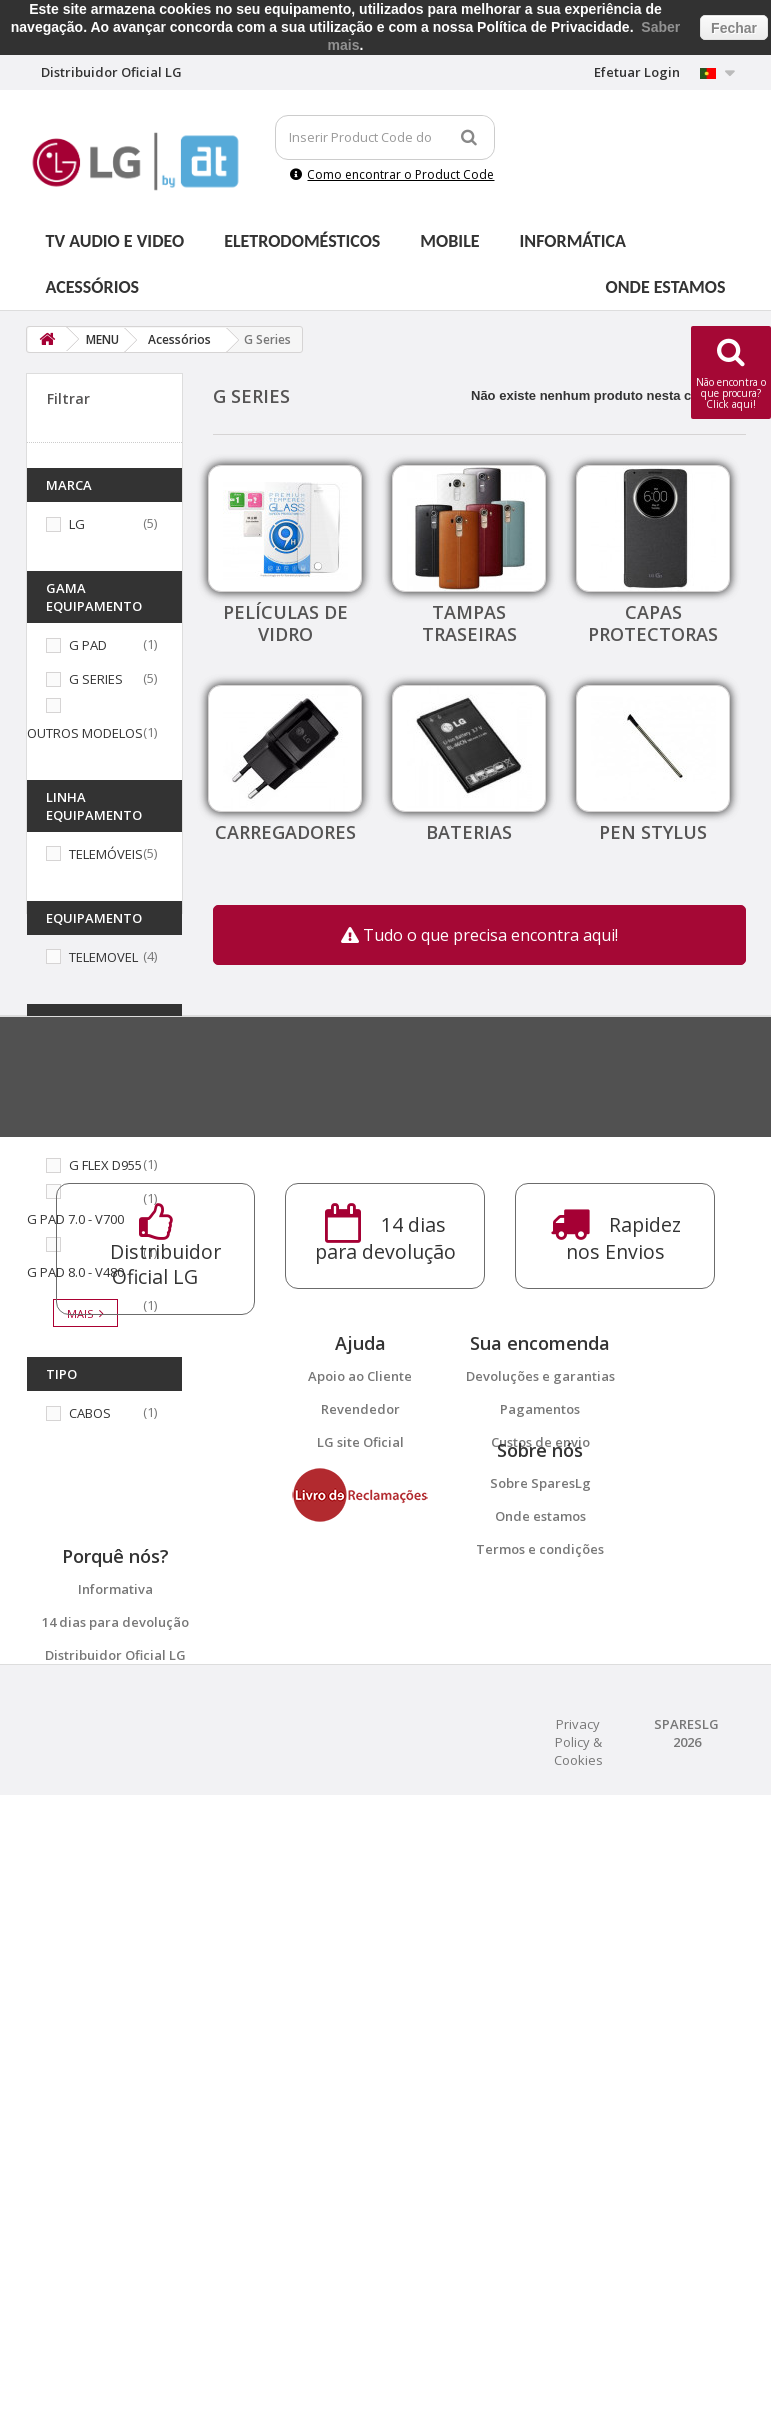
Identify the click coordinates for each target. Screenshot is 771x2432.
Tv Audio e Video (115, 241)
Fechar (734, 28)
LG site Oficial (360, 1943)
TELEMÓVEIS (106, 854)
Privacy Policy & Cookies (578, 2379)
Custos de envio (540, 1943)
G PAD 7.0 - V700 (75, 1219)
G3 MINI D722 (66, 1131)
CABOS (90, 1413)
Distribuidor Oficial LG (115, 2247)
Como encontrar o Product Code (392, 174)
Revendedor (360, 1910)
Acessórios (93, 287)
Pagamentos (540, 1910)
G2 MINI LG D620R (122, 1078)
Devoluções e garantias (540, 1877)
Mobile (449, 241)
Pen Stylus (653, 832)
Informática (573, 241)
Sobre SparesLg (540, 2029)
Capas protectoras (653, 623)
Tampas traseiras (469, 623)
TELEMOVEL (103, 957)
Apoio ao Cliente (360, 1877)
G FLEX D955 (105, 1165)
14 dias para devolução (115, 2214)
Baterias (469, 832)
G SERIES (96, 679)
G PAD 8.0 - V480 (75, 1272)
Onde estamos (666, 287)
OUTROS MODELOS (85, 733)
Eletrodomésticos (302, 241)
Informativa (115, 2181)
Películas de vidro (285, 623)
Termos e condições (540, 2095)
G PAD (88, 645)
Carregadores (285, 832)
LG (77, 524)
